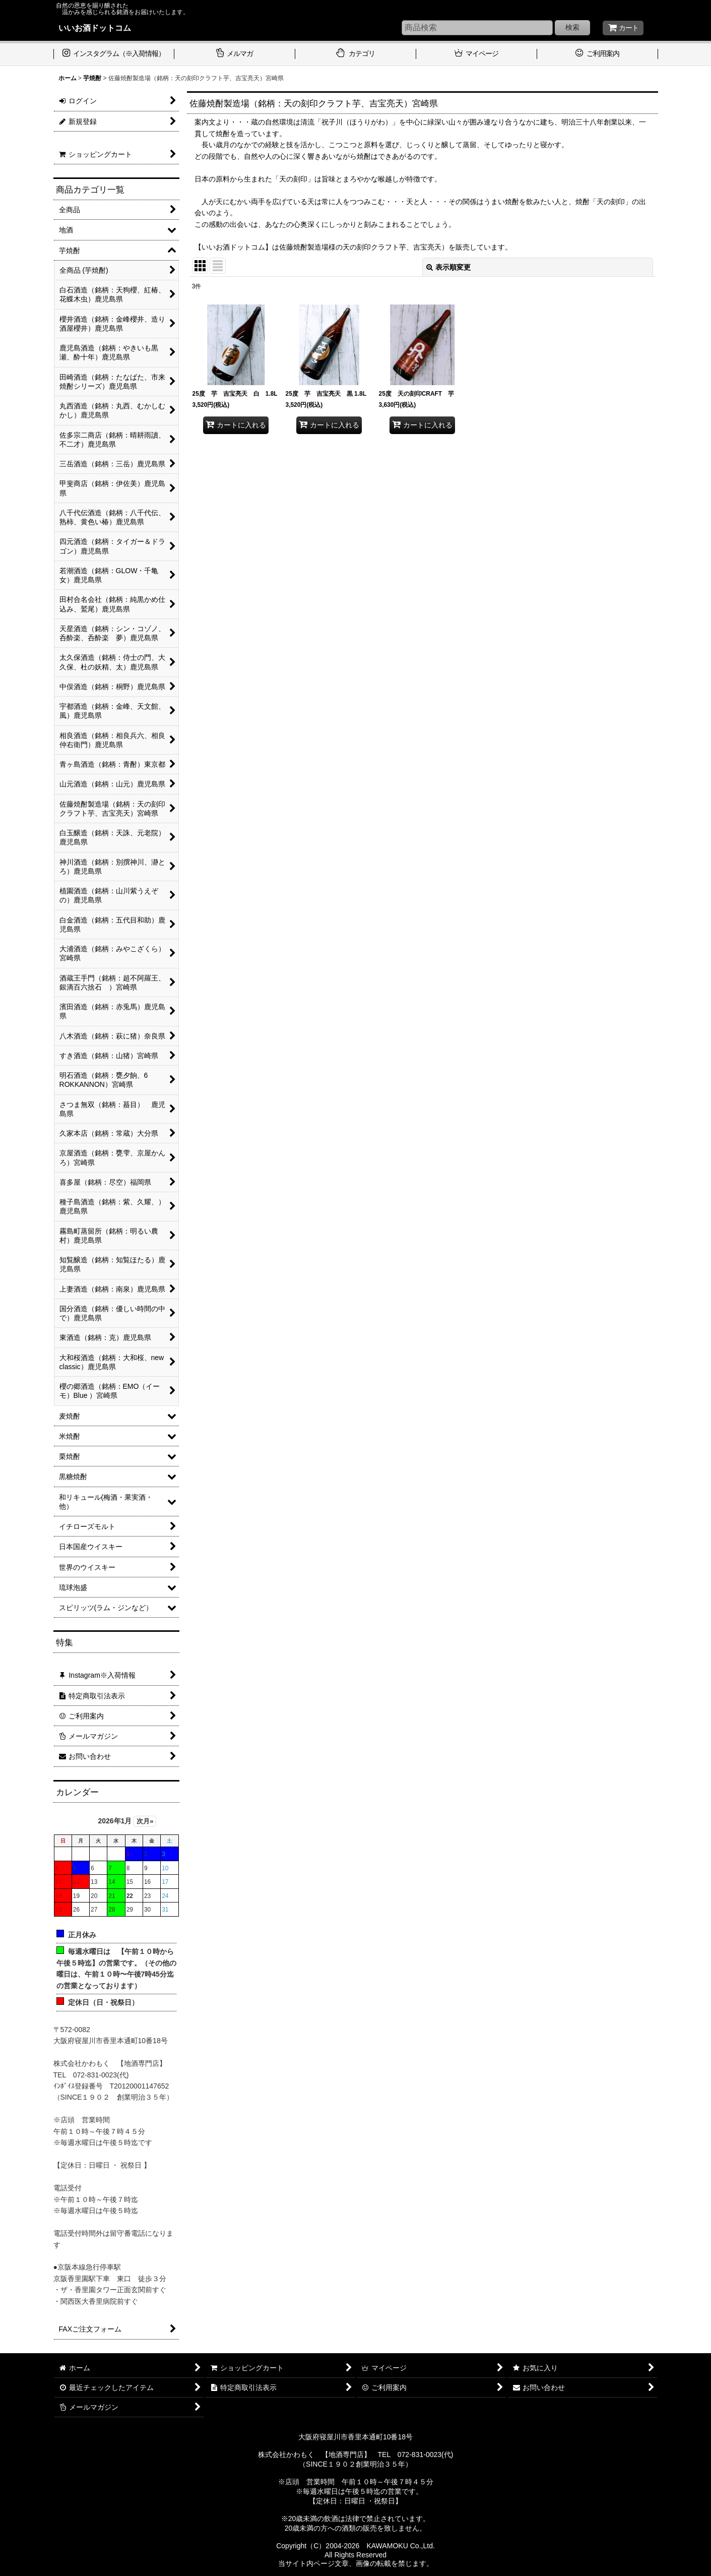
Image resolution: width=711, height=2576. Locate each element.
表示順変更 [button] (448, 267)
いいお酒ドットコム (94, 27)
